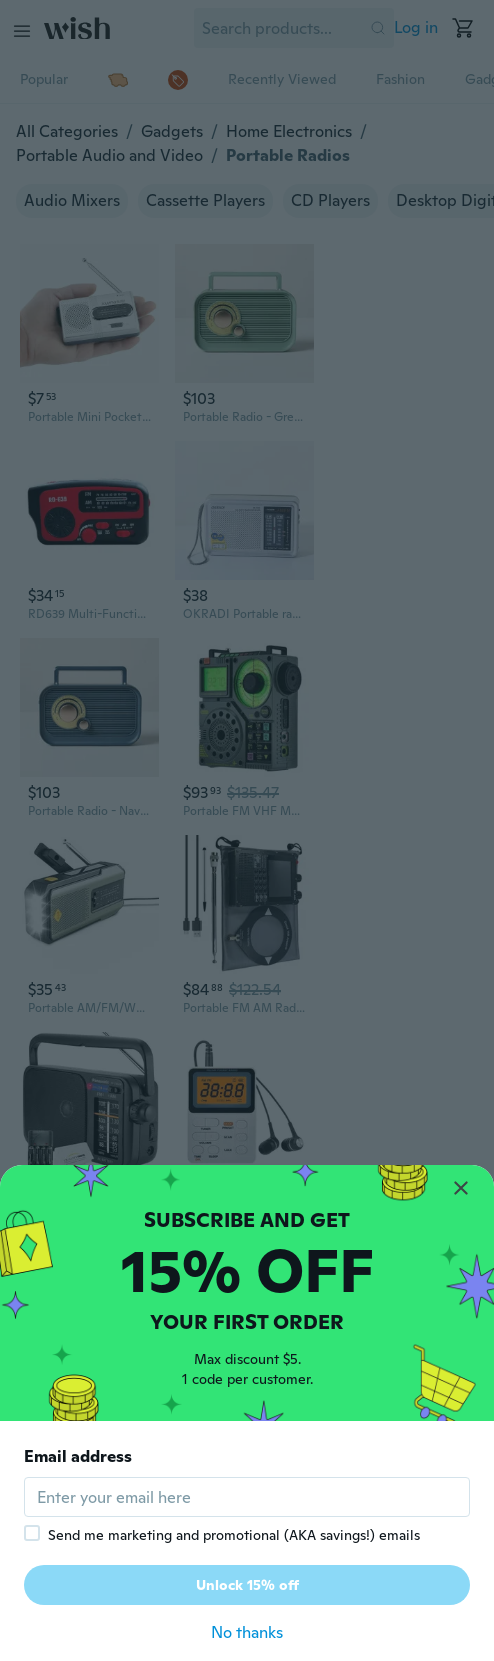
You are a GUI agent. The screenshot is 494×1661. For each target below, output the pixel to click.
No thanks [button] (247, 1632)
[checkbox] (32, 1533)
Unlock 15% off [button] (247, 1585)
